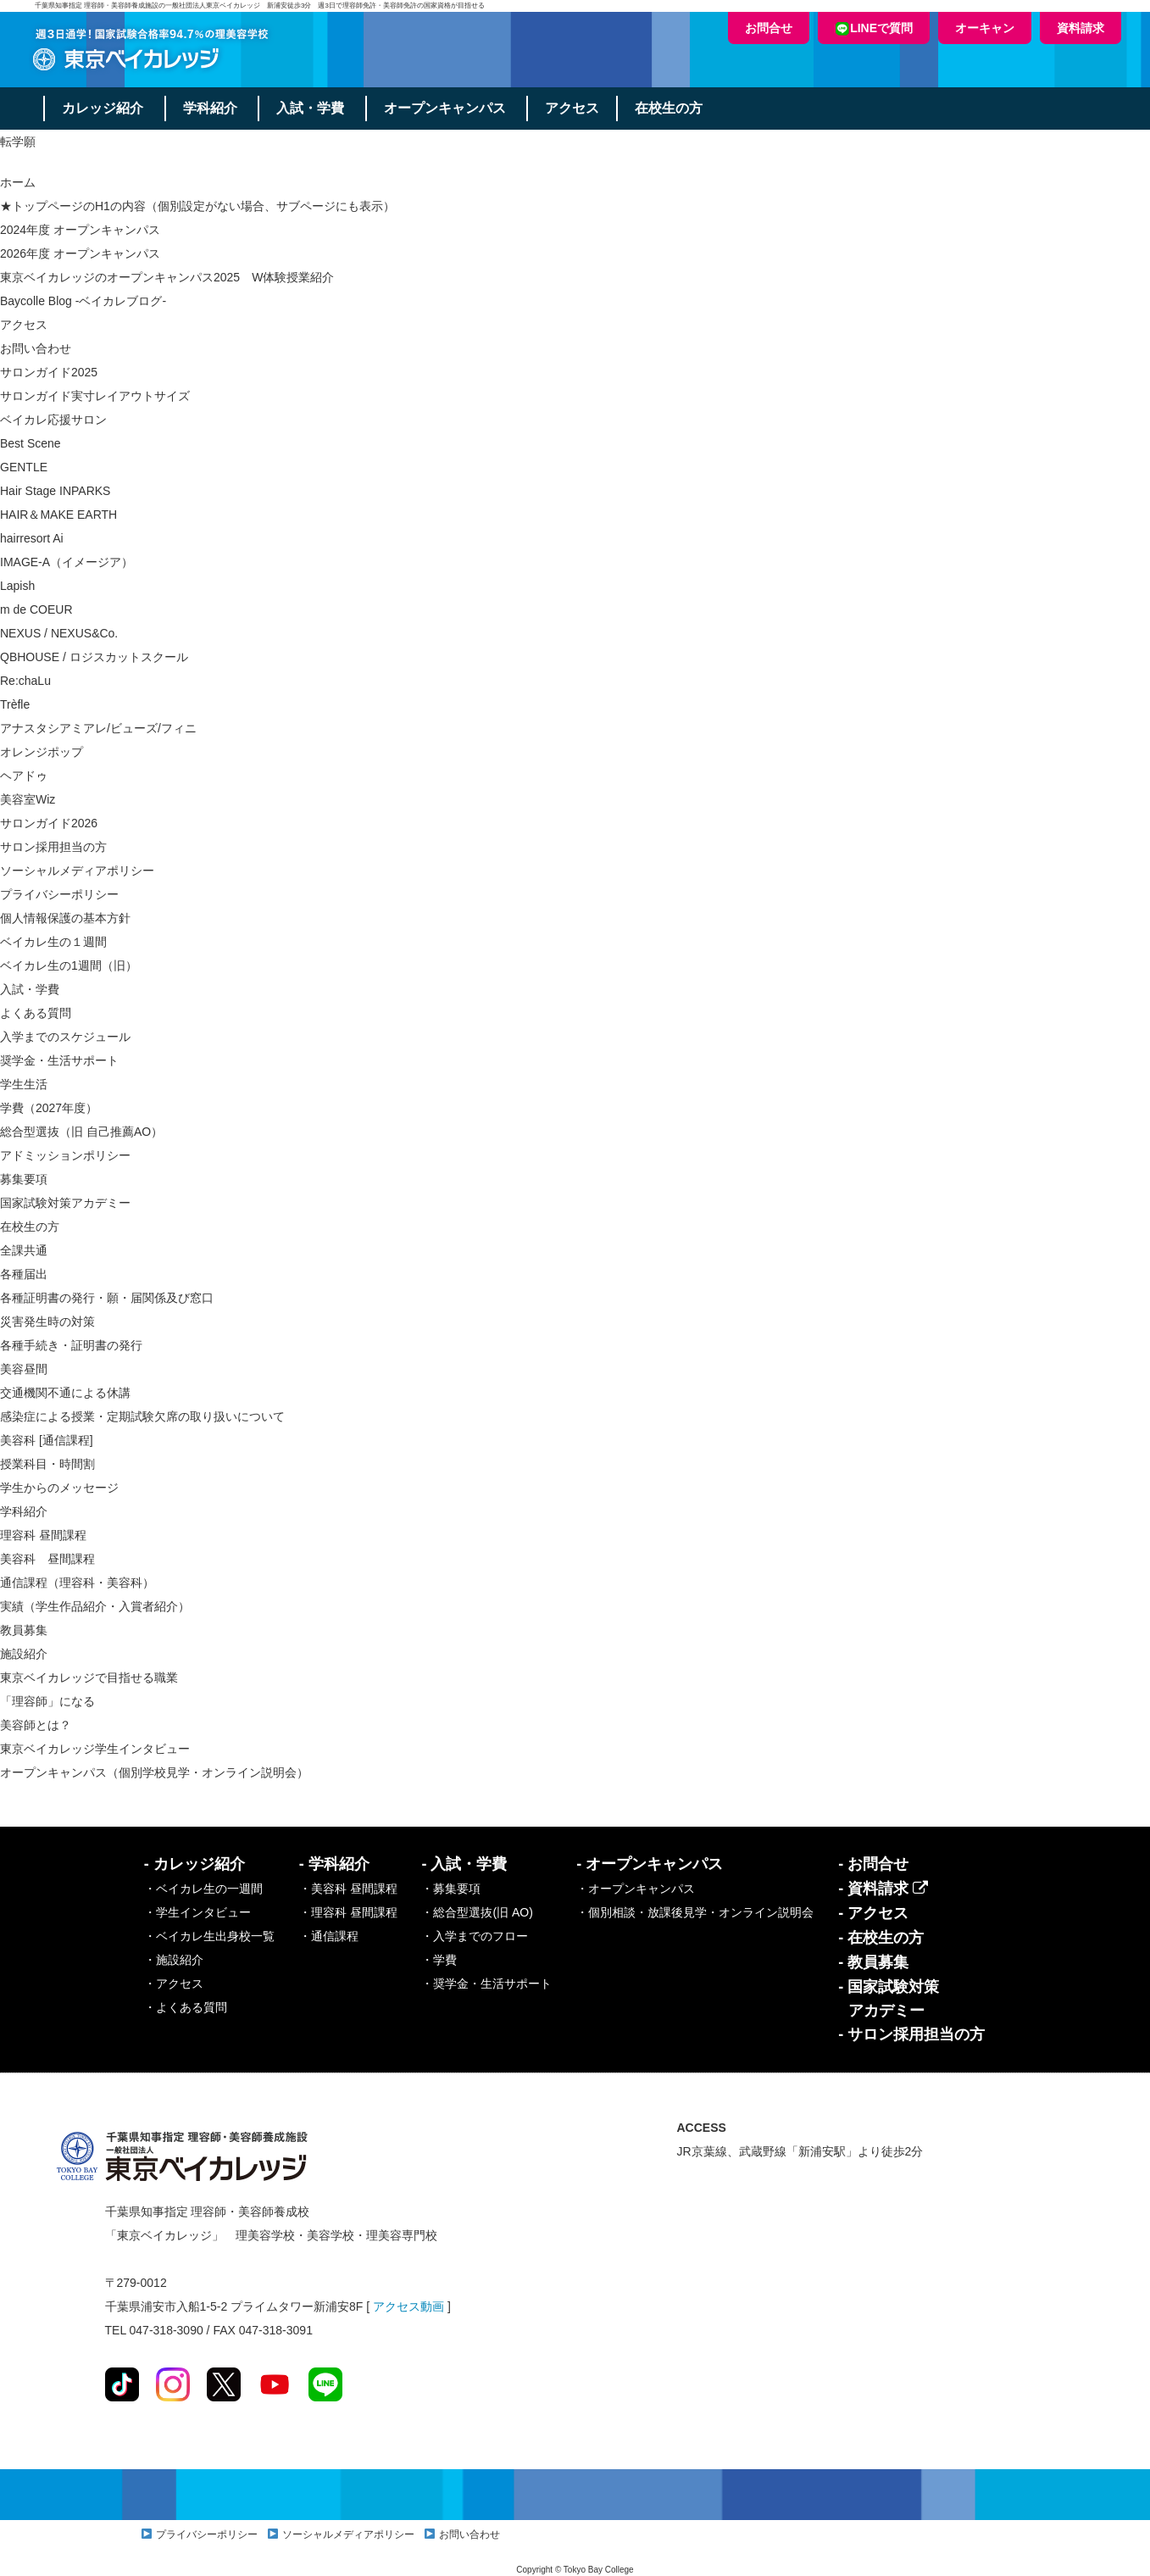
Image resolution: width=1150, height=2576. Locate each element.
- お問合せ (873, 1863)
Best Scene (30, 443)
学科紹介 (211, 108)
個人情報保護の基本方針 (65, 918)
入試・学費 (312, 108)
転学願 (18, 141)
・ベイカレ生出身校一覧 (209, 1936)
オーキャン (984, 28)
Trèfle (15, 704)
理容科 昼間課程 (43, 1535)
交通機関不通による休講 (65, 1392)
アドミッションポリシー (65, 1155)
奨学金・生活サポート (59, 1060)
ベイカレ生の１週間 (53, 942)
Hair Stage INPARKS (55, 491)
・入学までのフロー (474, 1936)
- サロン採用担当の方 (911, 2034)
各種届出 (23, 1274)
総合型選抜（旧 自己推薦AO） (81, 1131)
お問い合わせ (35, 348)
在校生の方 (671, 108)
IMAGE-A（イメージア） (66, 562)
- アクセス (873, 1913)
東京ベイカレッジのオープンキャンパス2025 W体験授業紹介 (167, 277)
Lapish (17, 586)
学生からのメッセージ (59, 1487)
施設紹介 (23, 1654)
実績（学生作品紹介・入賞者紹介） (95, 1606)
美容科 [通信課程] (46, 1440)
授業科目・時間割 (47, 1464)
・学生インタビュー (197, 1912)
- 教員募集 (873, 1962)
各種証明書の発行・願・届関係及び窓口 (107, 1298)
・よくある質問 (185, 2007)
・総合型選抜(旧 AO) (476, 1912)
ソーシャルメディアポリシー (77, 870)
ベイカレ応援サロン (53, 419)
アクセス (574, 108)
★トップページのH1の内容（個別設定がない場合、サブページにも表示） (197, 206)
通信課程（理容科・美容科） (77, 1582)
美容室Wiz (27, 799)
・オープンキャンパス (635, 1888)
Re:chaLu (25, 680)
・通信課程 (328, 1936)
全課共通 (23, 1250)
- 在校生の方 (881, 1937)
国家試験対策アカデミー (65, 1203)
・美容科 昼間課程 (348, 1888)
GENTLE (23, 467)
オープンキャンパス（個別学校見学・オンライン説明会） (154, 1772)
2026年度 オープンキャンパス (80, 253)
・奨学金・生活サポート (486, 1983)
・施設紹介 (173, 1960)
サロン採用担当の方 (53, 847)
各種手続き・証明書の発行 (71, 1345)
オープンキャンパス (447, 108)
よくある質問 (35, 1013)
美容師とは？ (35, 1725)
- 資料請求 (883, 1888)
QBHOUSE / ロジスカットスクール (94, 657)
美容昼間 (23, 1369)
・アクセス (173, 1983)
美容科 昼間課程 (47, 1559)
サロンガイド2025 (48, 372)
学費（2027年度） (48, 1108)
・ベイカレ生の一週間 (203, 1888)
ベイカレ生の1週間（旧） (68, 965)
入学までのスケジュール (65, 1036)
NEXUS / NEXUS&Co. (59, 633)
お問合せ (768, 28)
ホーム (18, 182)
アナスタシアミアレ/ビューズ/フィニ (98, 728)
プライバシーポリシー (59, 894)
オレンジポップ (41, 752)
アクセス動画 (408, 2306)
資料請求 (1080, 28)
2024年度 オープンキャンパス (80, 229)
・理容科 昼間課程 (348, 1912)
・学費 (439, 1960)
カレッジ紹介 (103, 108)
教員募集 (23, 1630)
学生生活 (23, 1084)
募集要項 (23, 1179)
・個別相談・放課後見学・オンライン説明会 (695, 1912)
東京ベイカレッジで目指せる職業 (89, 1677)
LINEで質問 (874, 28)
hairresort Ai (32, 538)
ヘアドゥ (23, 775)
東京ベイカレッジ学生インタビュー (95, 1748)
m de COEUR (36, 609)
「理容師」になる (47, 1701)
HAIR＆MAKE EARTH (58, 514)
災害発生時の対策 (47, 1321)
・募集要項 (451, 1888)
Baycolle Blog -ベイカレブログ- (83, 301)
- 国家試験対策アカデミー (888, 1998)
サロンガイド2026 (48, 823)
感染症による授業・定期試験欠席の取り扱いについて (142, 1416)
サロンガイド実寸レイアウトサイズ (95, 396)
